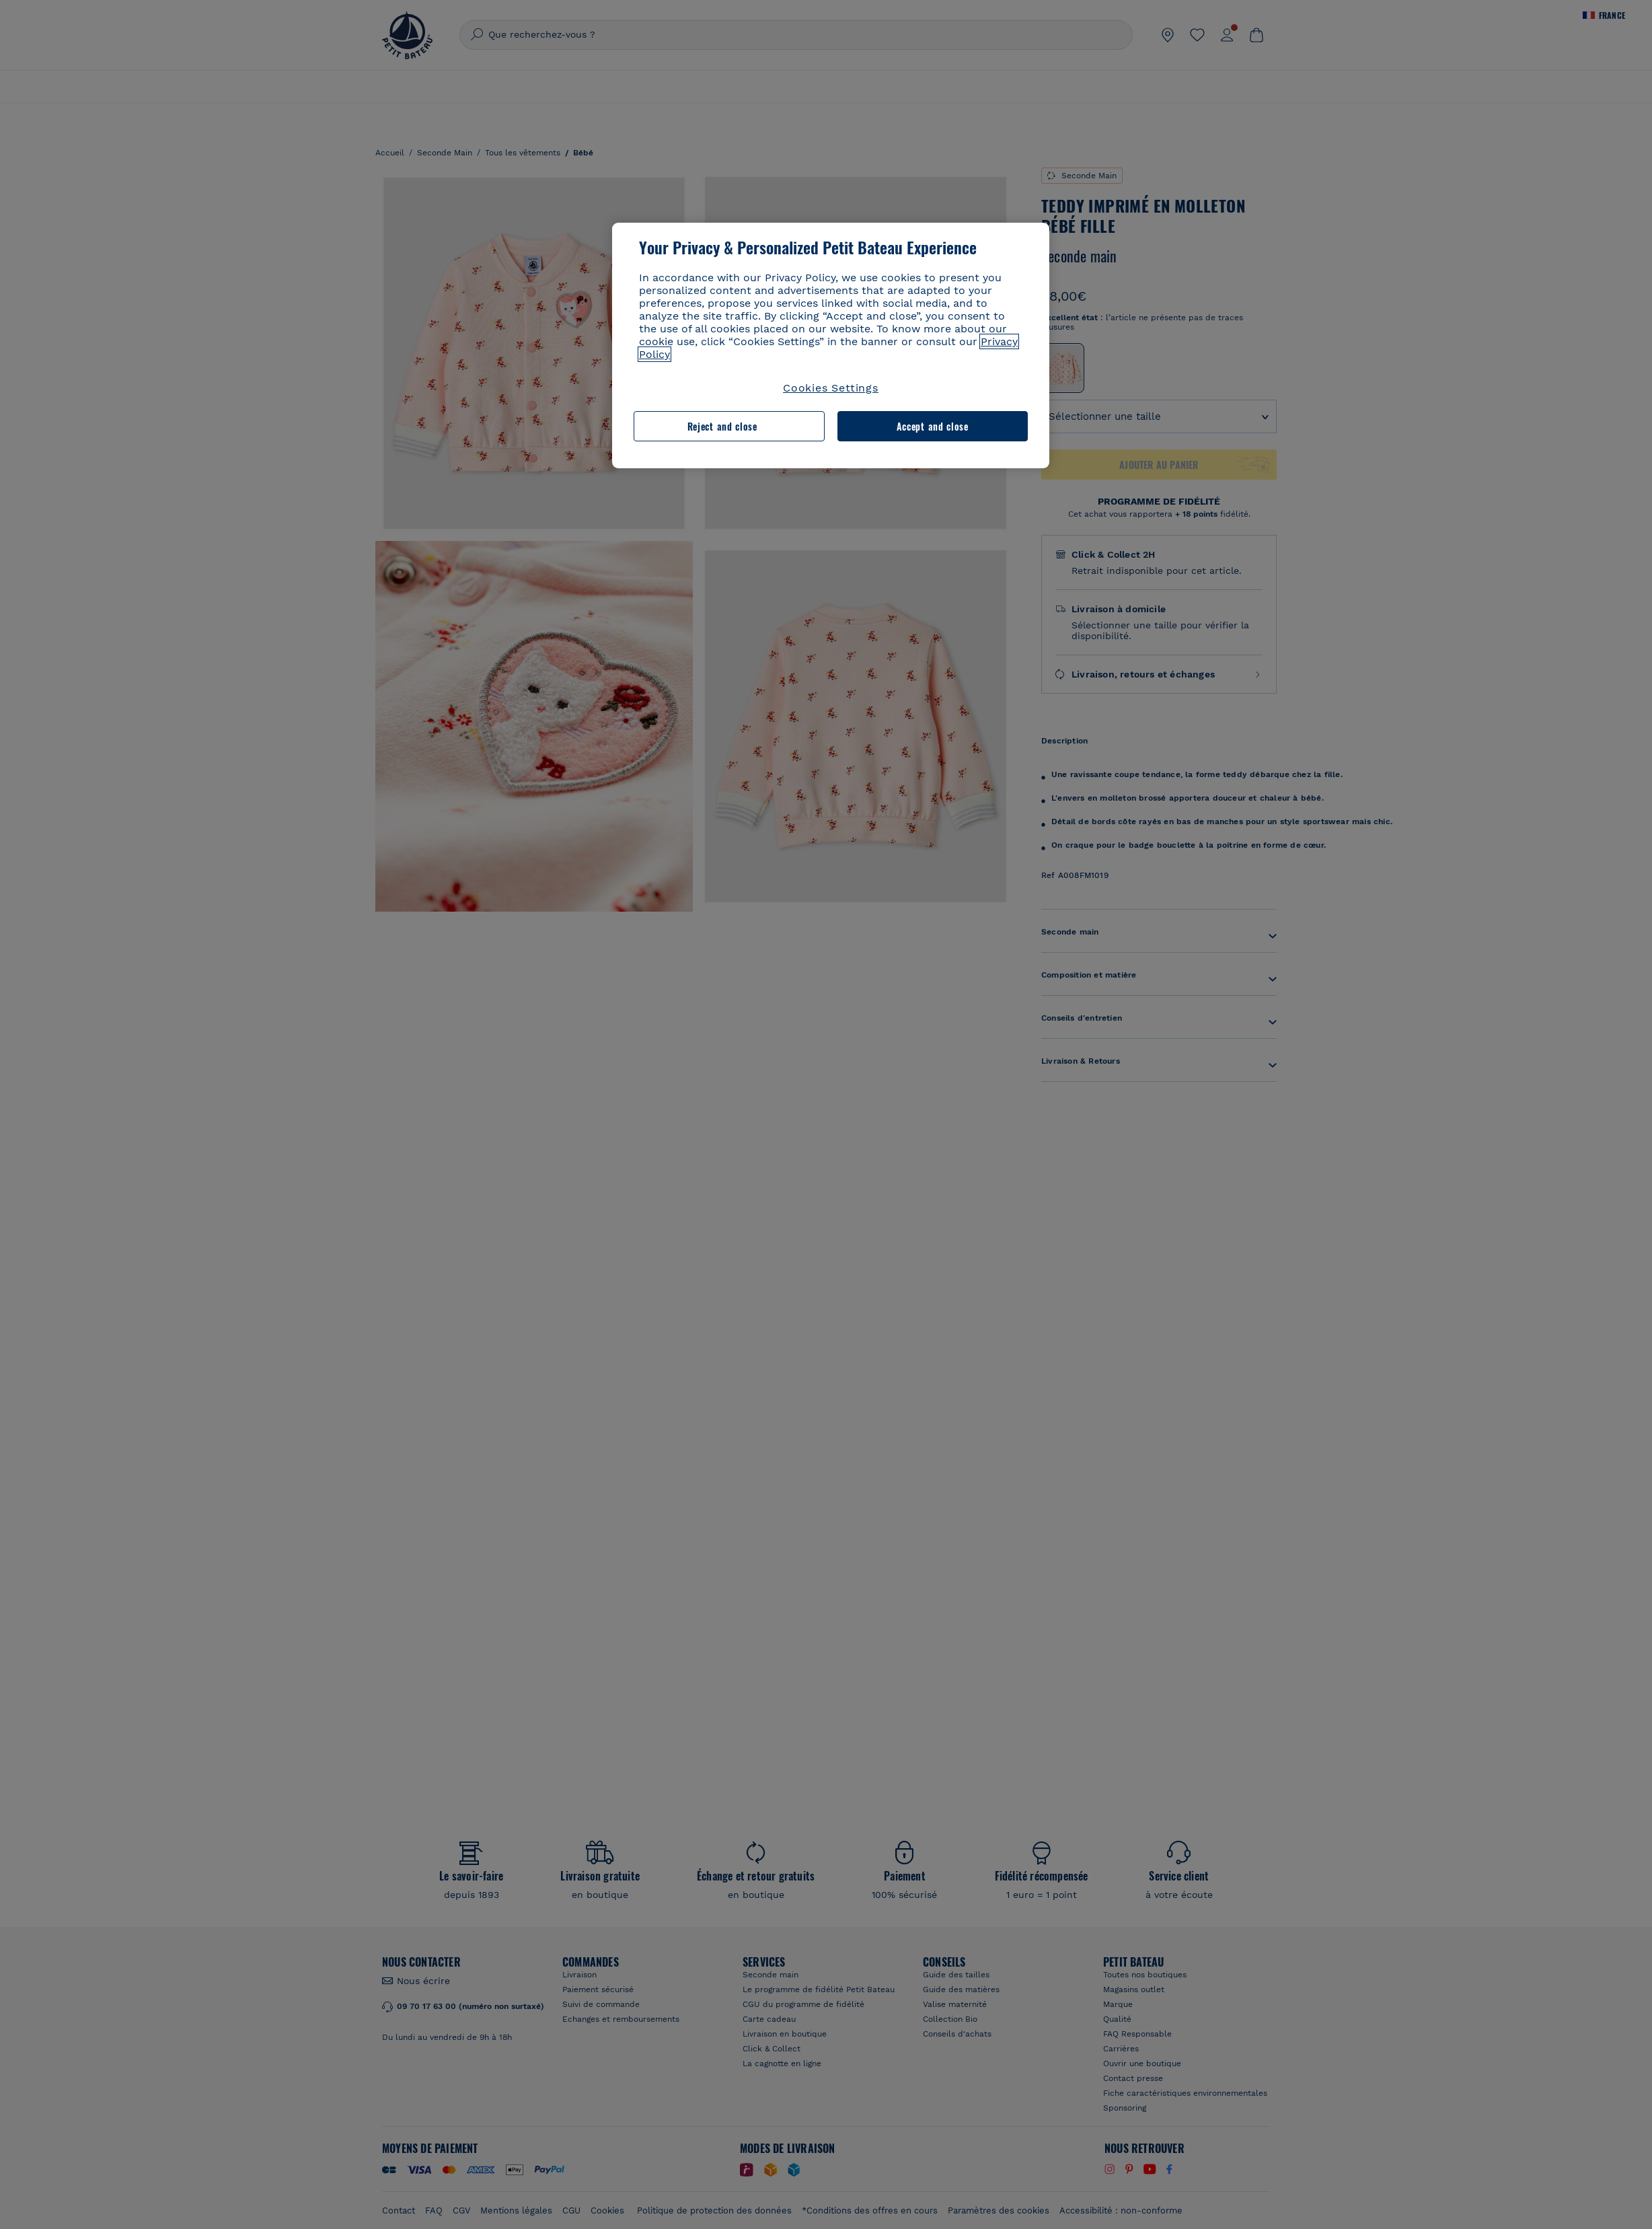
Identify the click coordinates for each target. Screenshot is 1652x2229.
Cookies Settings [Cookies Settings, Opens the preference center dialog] (830, 387)
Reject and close (722, 426)
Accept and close (933, 426)
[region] (830, 345)
